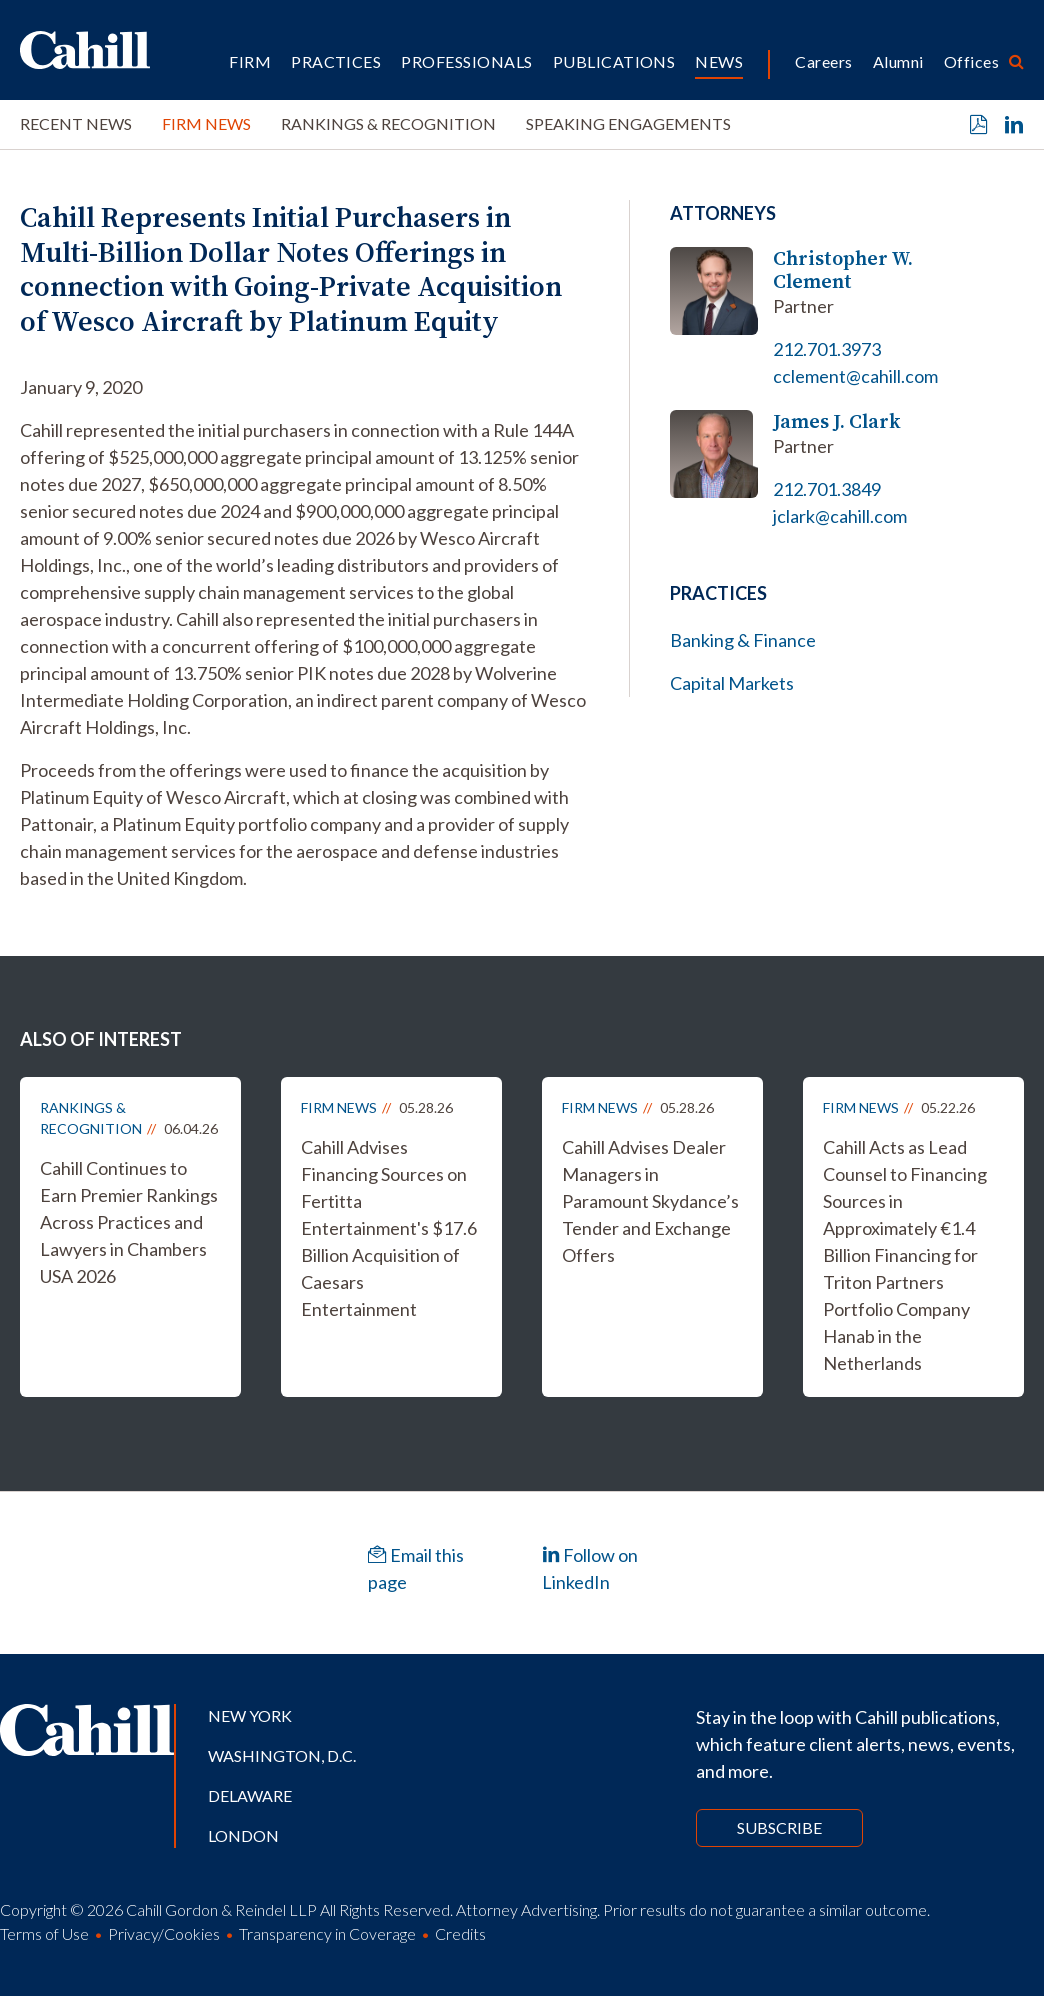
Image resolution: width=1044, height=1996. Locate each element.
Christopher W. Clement (843, 270)
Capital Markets (732, 683)
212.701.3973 (827, 349)
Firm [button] (250, 61)
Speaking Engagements (628, 123)
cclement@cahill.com (855, 376)
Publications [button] (614, 61)
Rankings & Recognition (388, 123)
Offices (971, 61)
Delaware (250, 1795)
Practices (336, 61)
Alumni (898, 61)
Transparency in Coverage (327, 1933)
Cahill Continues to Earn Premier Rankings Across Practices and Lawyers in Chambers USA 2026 (129, 1222)
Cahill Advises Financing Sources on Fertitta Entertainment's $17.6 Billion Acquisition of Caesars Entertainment (389, 1228)
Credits (460, 1933)
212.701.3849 (827, 489)
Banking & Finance (743, 640)
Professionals (466, 61)
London (243, 1835)
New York (250, 1715)
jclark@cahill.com (840, 516)
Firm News (206, 123)
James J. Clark (837, 421)
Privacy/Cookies (164, 1933)
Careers (823, 61)
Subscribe (779, 1827)
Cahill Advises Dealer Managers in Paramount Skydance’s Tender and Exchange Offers (650, 1201)
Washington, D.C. (282, 1755)
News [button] (719, 61)
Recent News (76, 123)
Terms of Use (44, 1933)
